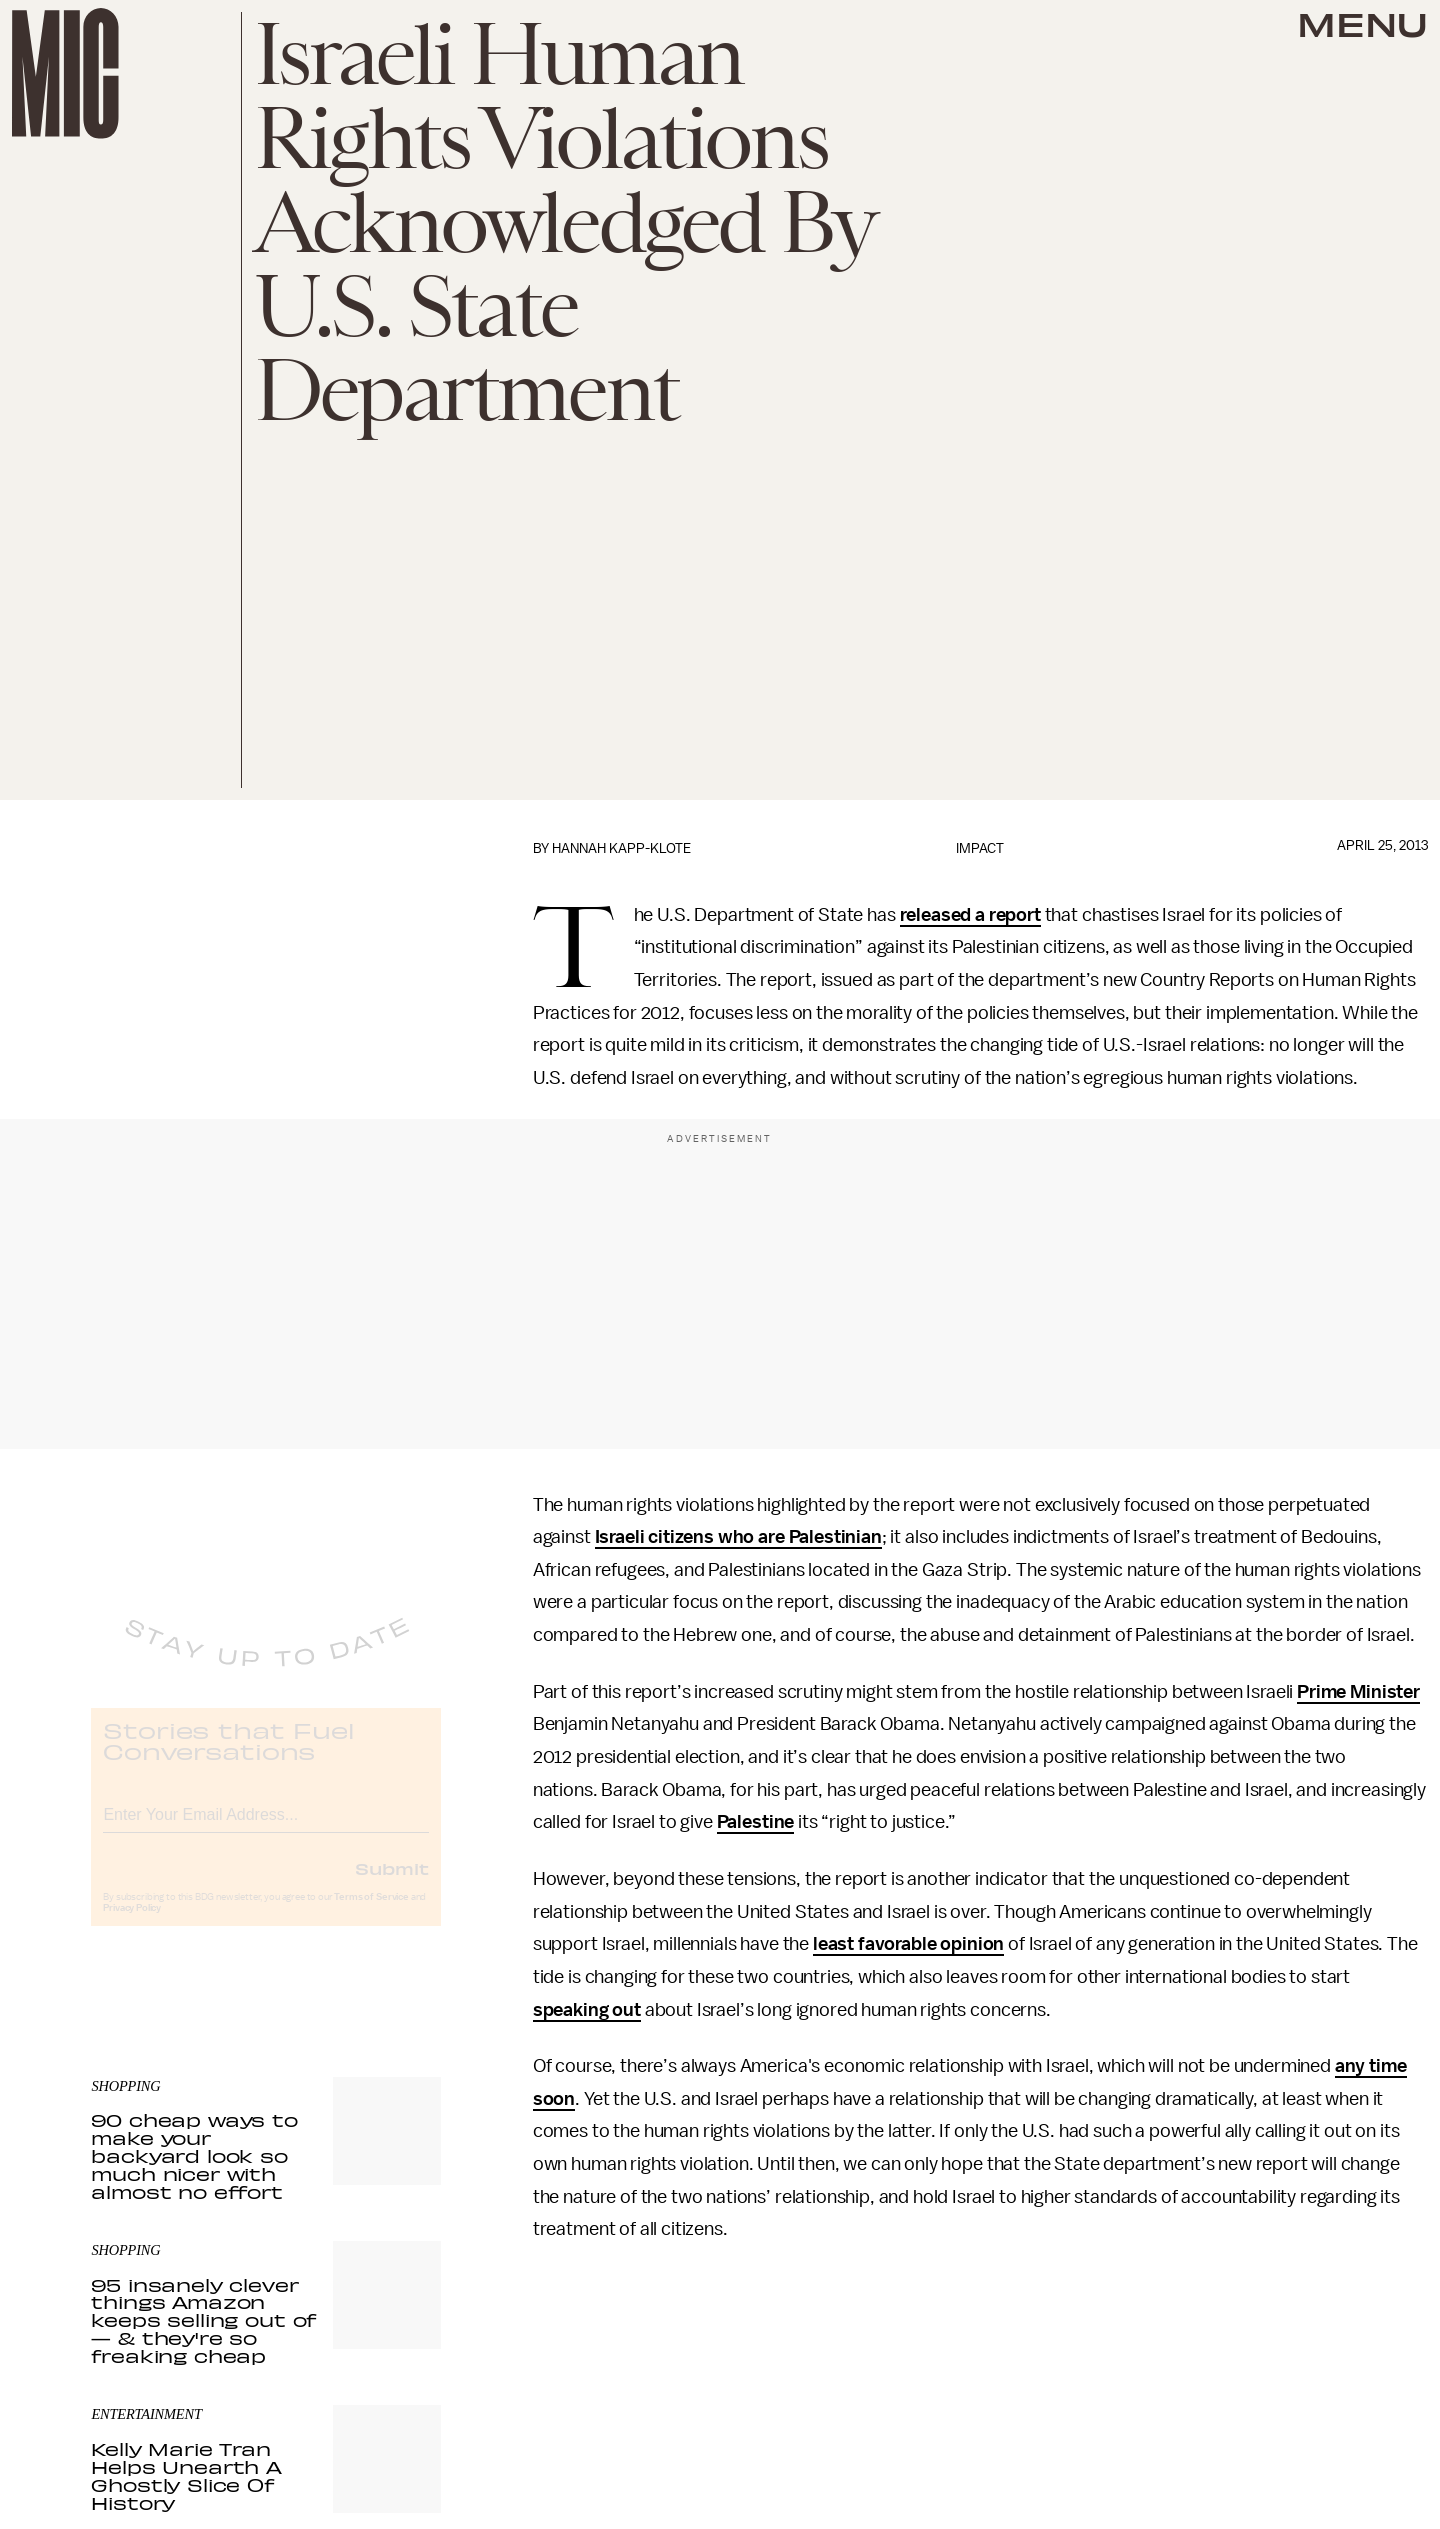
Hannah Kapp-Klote (621, 848)
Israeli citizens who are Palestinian (738, 1537)
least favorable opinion (908, 1944)
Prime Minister (1358, 1692)
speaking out (587, 2010)
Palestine (756, 1822)
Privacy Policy (132, 1925)
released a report (970, 915)
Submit (392, 1885)
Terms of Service (371, 1914)
